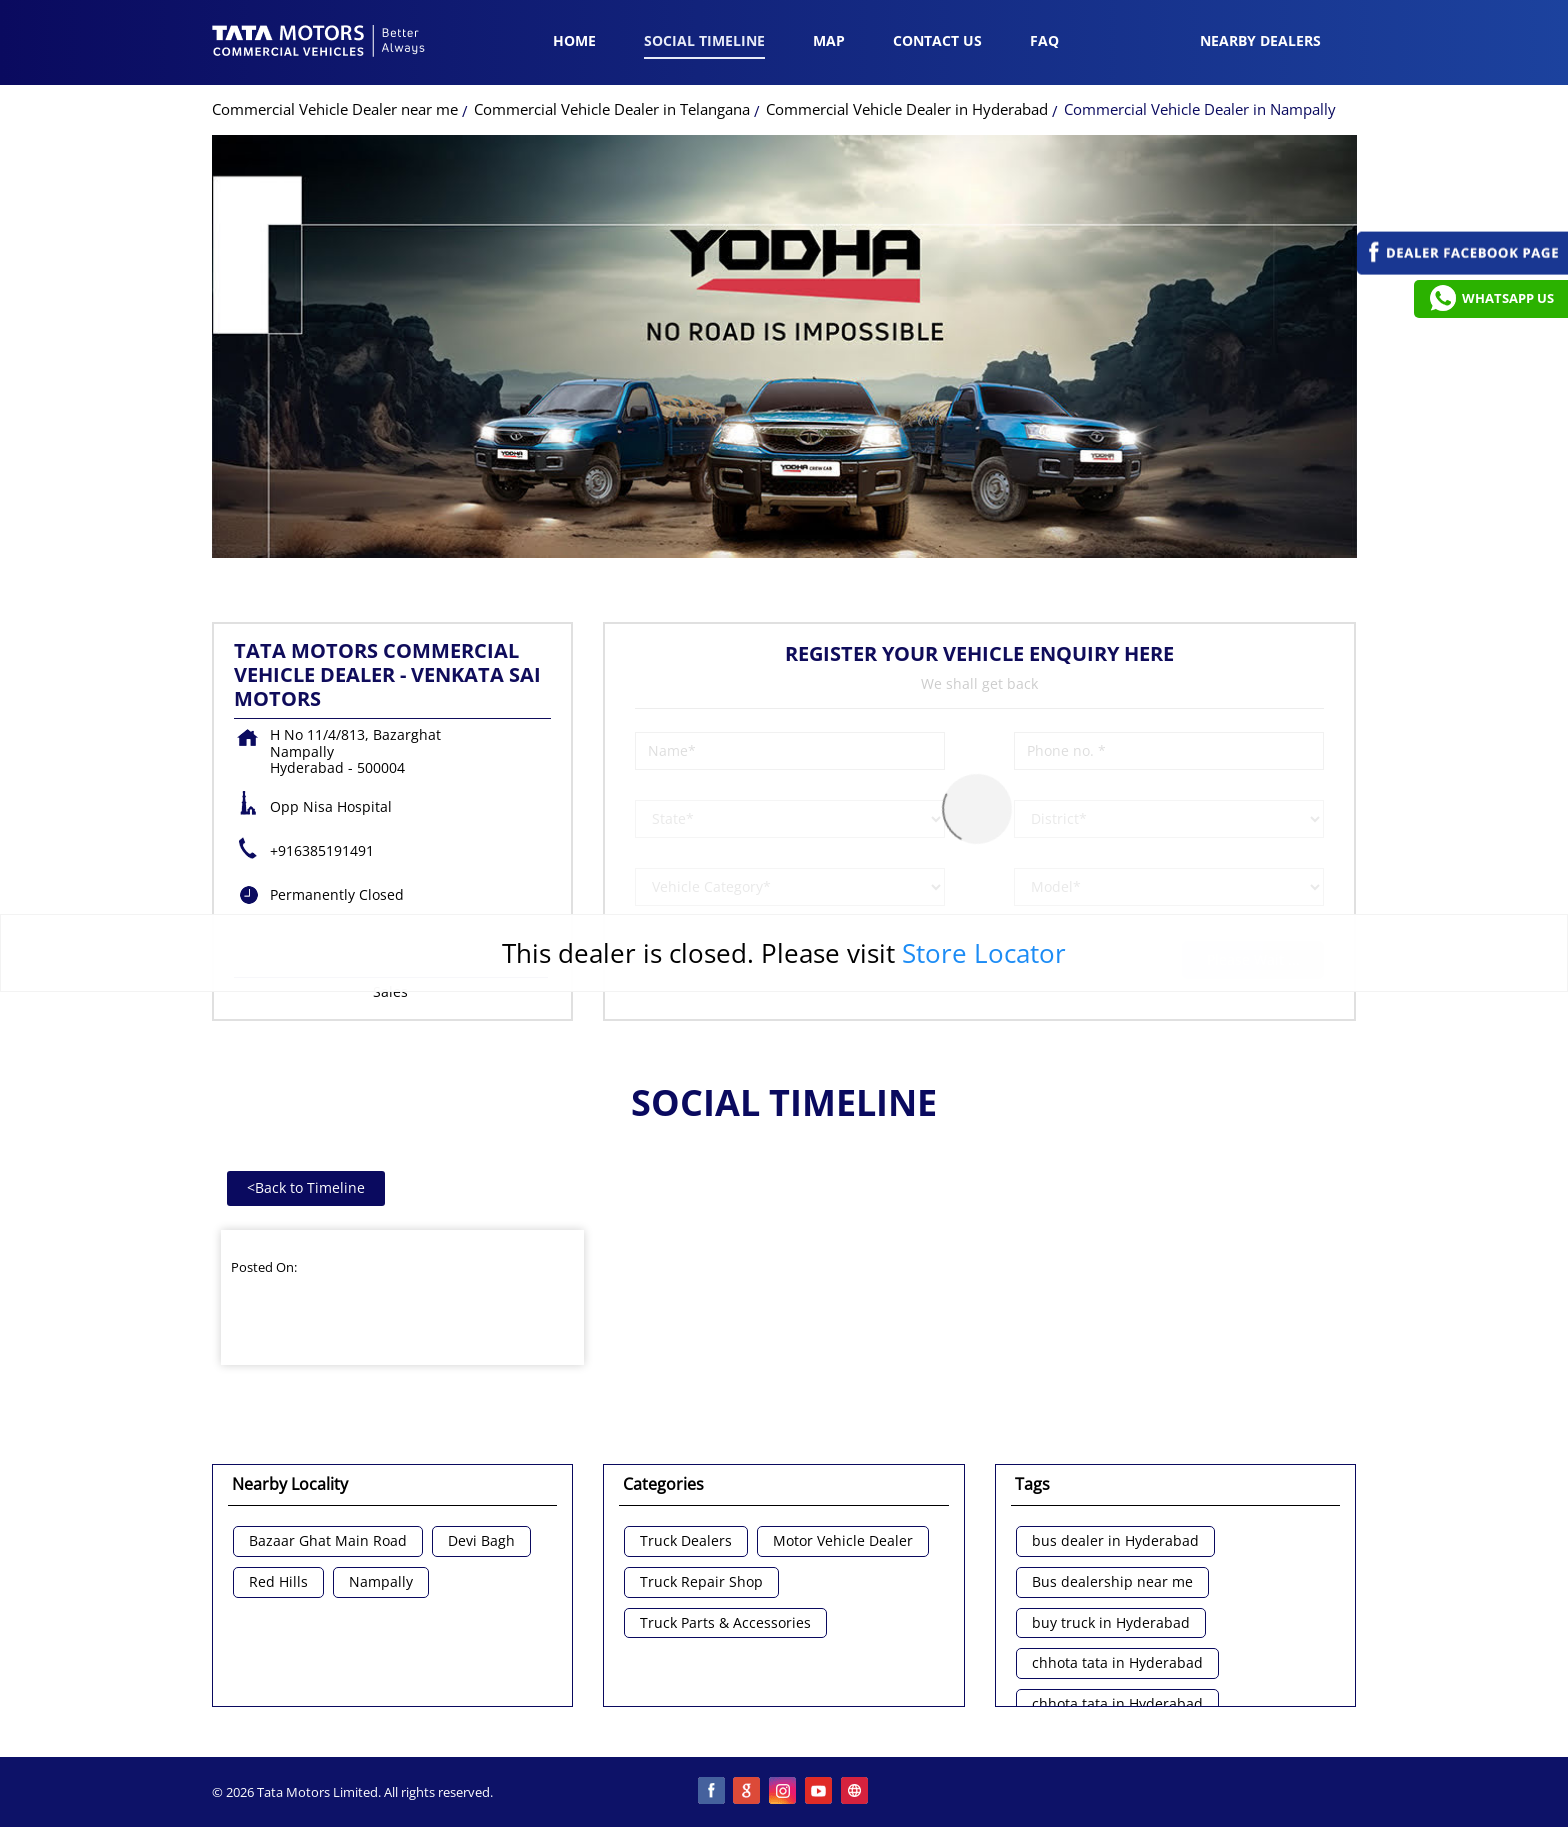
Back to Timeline (306, 1187)
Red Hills (278, 1582)
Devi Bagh (481, 1541)
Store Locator (984, 953)
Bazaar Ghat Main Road (328, 1541)
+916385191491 (322, 850)
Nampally (381, 1582)
